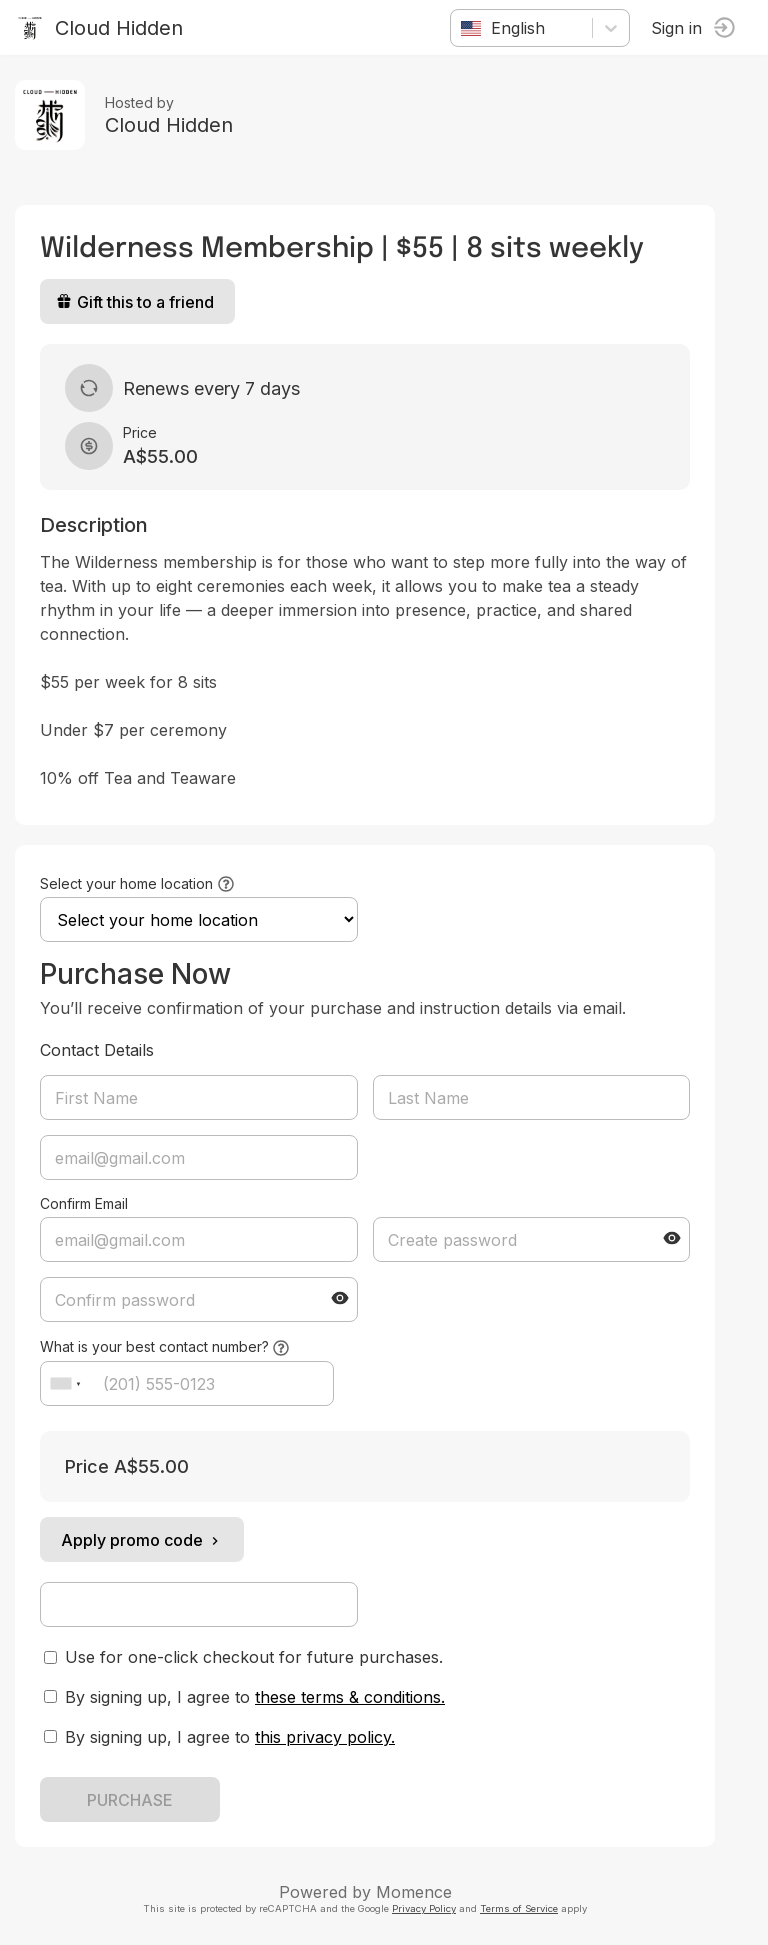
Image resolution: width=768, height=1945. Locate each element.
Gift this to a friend (135, 302)
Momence (414, 1892)
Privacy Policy (424, 1908)
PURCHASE (130, 1800)
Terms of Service (519, 1908)
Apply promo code (142, 1540)
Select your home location (126, 883)
